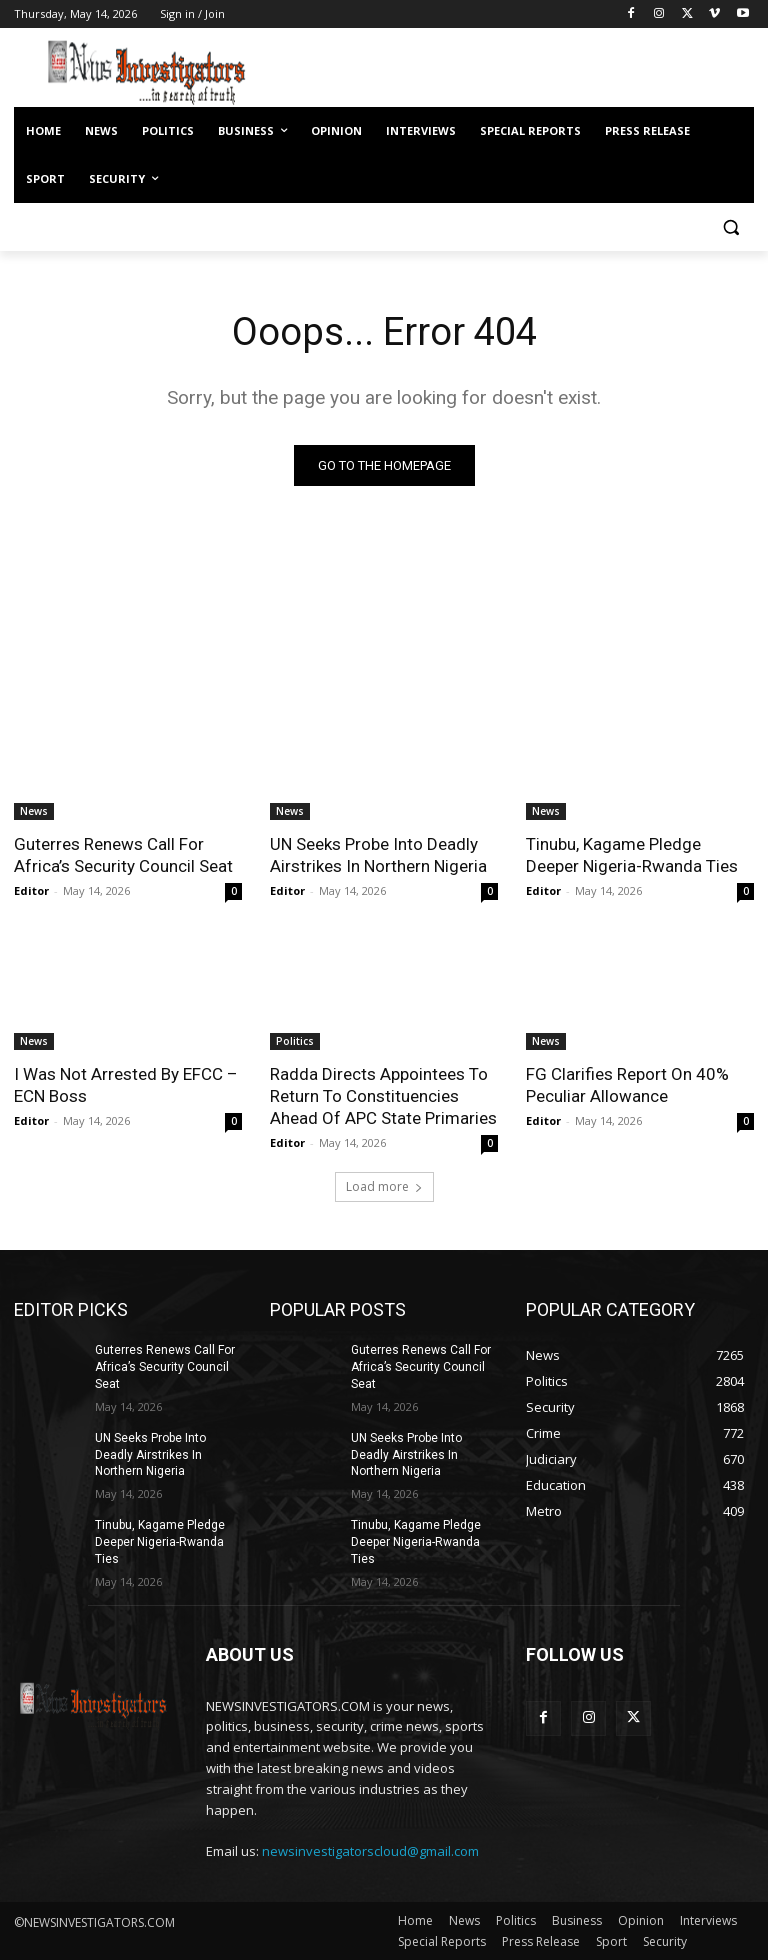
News (34, 811)
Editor (31, 890)
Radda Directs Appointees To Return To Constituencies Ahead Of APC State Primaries (383, 1096)
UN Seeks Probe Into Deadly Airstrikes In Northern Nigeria (378, 855)
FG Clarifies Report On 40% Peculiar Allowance (627, 1085)
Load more (384, 1186)
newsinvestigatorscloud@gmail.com (370, 1851)
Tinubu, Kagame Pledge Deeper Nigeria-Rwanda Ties (632, 855)
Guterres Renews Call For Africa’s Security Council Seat (123, 855)
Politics (295, 1041)
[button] (730, 227)
